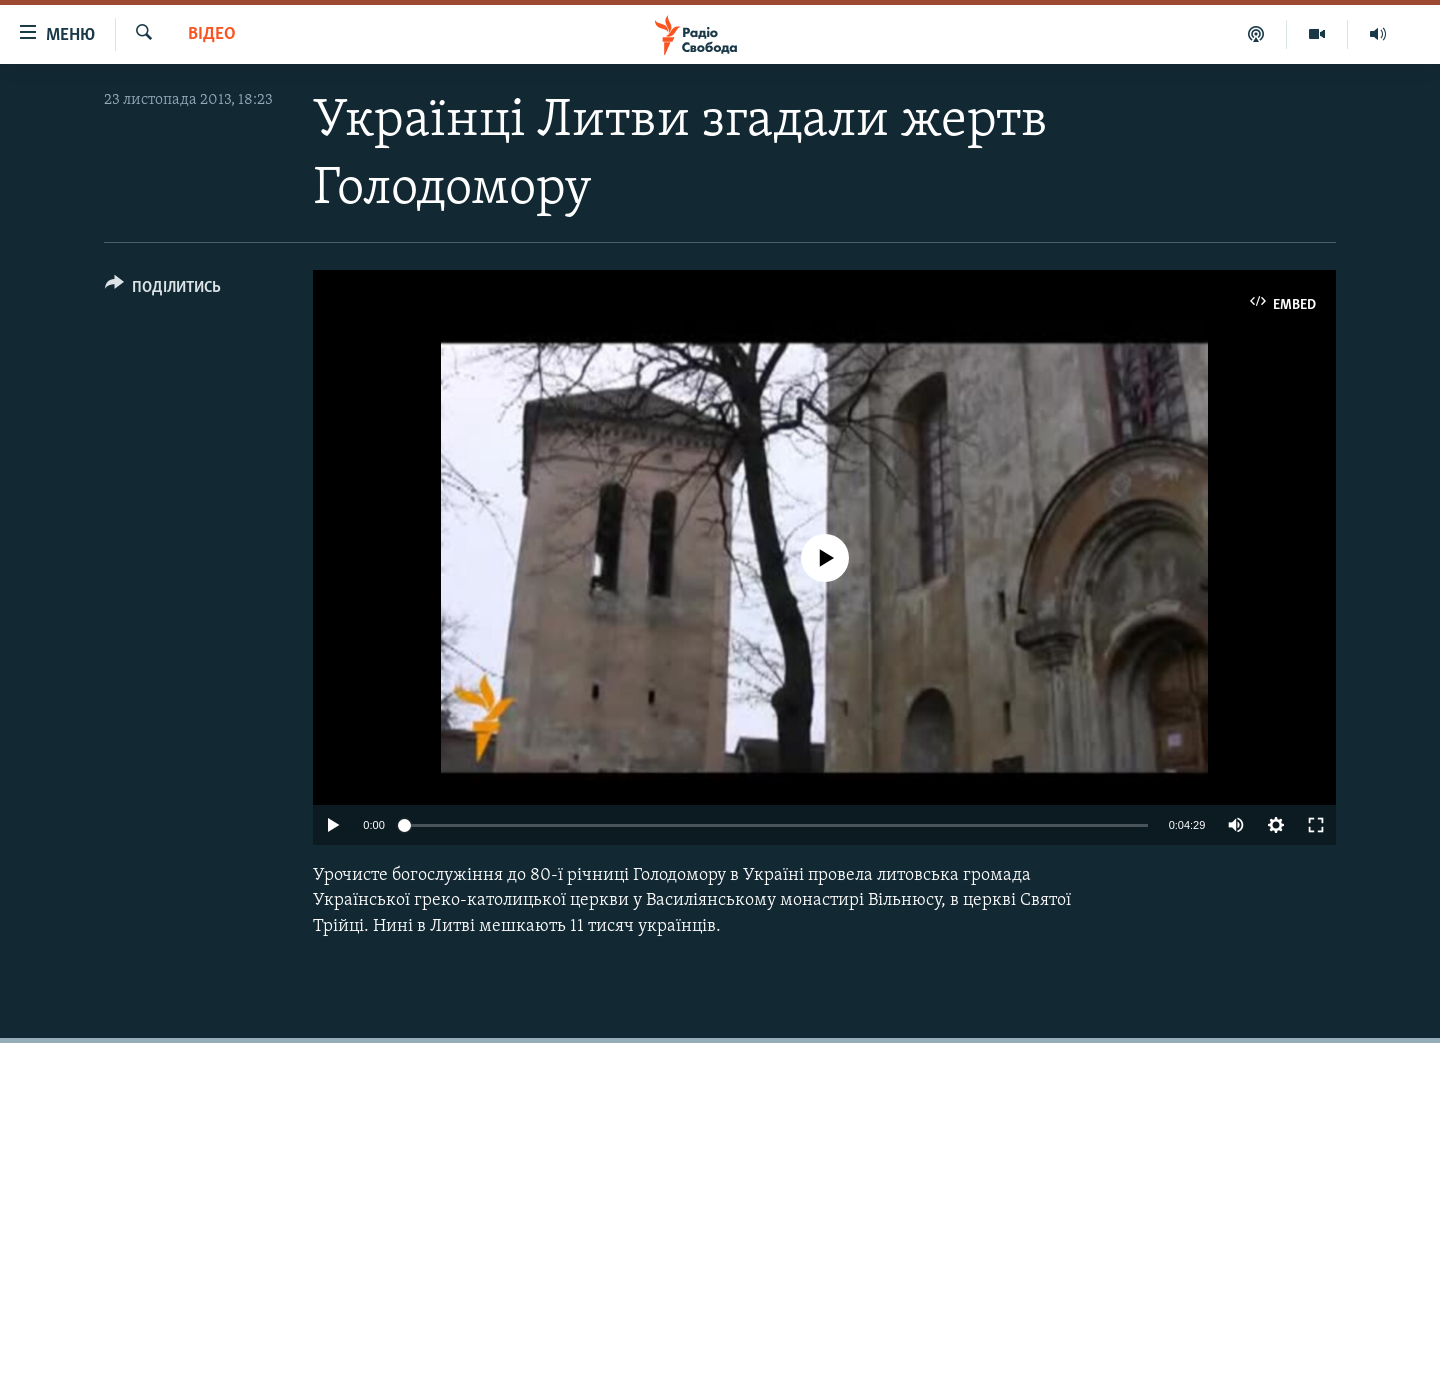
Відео (212, 34)
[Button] (163, 290)
